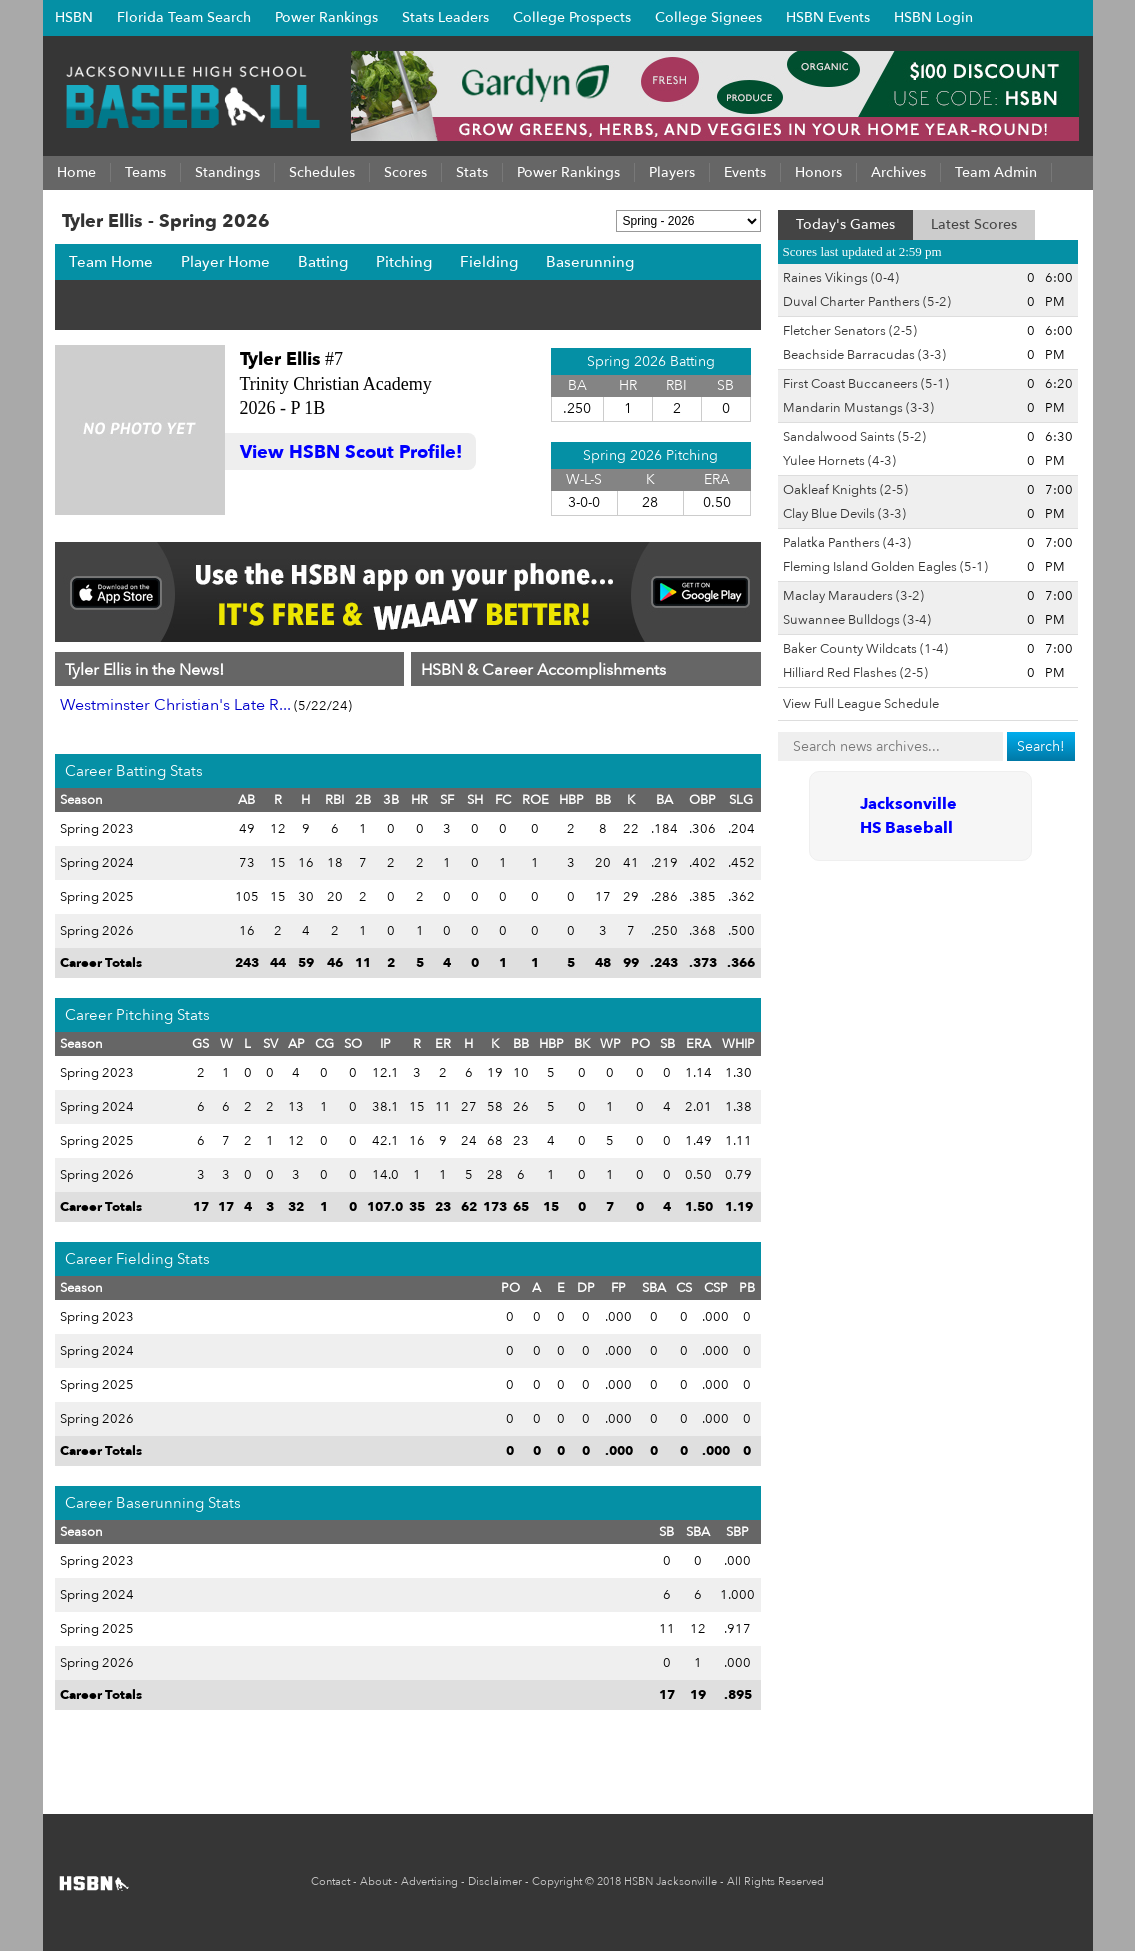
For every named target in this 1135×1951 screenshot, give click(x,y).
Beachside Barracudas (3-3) (864, 355)
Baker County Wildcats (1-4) (865, 649)
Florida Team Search (184, 17)
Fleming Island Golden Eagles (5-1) (885, 567)
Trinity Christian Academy (336, 384)
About (375, 1881)
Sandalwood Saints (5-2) (854, 437)
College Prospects (572, 17)
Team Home (111, 262)
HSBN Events (828, 17)
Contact (330, 1881)
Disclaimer (495, 1881)
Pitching (404, 262)
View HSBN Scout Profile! (351, 452)
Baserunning (590, 262)
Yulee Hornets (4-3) (839, 461)
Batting (323, 262)
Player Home (225, 262)
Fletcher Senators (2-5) (850, 331)
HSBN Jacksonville (670, 1881)
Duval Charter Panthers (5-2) (867, 302)
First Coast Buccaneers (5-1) (866, 384)
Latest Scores (974, 224)
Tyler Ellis (280, 359)
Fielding (489, 262)
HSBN (74, 17)
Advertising (429, 1881)
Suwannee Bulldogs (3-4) (857, 620)
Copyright (557, 1881)
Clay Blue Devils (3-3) (844, 514)
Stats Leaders (445, 17)
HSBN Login (933, 17)
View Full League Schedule (861, 704)
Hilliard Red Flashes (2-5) (855, 673)
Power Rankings (326, 17)
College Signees (708, 17)
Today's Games (845, 224)
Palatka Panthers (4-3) (847, 543)
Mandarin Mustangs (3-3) (858, 408)
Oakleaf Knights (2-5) (845, 490)
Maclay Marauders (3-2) (853, 596)
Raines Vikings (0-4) (841, 278)
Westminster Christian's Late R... (175, 705)
